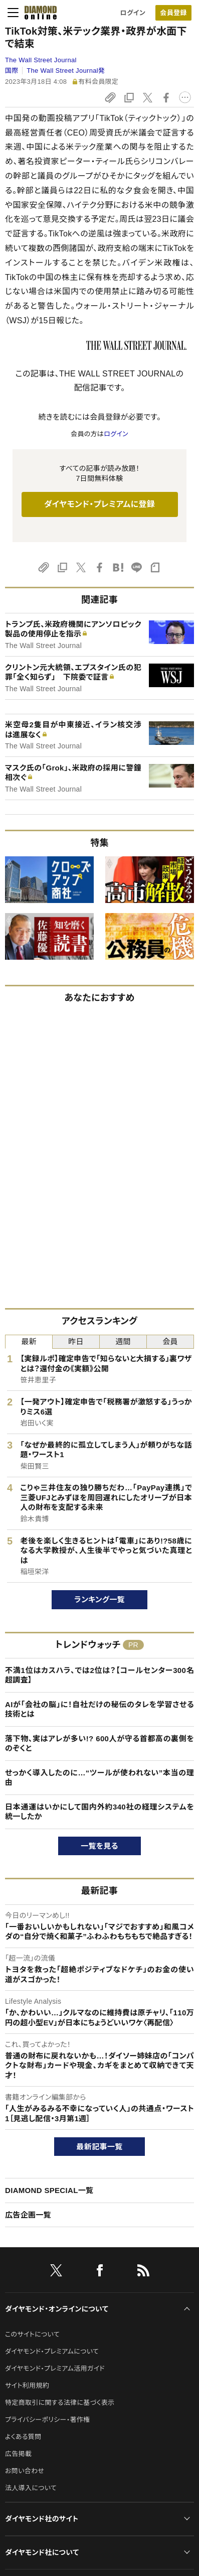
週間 (123, 1341)
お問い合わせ (24, 2471)
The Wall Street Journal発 (66, 70)
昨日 (76, 1341)
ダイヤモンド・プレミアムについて (52, 2351)
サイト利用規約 (27, 2385)
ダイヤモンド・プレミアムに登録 (99, 504)
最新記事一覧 (100, 2146)
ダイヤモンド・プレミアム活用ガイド (55, 2368)
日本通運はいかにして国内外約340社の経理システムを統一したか (99, 1811)
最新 (29, 1341)
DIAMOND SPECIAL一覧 (49, 2190)
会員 (170, 1341)
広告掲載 (18, 2454)
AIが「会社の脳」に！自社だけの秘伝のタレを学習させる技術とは (99, 1709)
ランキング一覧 (99, 1599)
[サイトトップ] (38, 13)
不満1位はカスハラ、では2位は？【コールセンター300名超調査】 (99, 1675)
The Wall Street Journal (41, 60)
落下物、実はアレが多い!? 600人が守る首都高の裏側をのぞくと (99, 1743)
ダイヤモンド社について (42, 2552)
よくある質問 (23, 2436)
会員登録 (173, 13)
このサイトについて (32, 2334)
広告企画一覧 (28, 2215)
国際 (12, 70)
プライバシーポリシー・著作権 (47, 2419)
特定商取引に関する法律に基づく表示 (59, 2402)
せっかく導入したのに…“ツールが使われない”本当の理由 (99, 1777)
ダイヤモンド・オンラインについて (56, 2309)
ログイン (132, 13)
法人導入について (31, 2488)
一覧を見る (99, 1846)
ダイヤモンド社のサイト (41, 2519)
